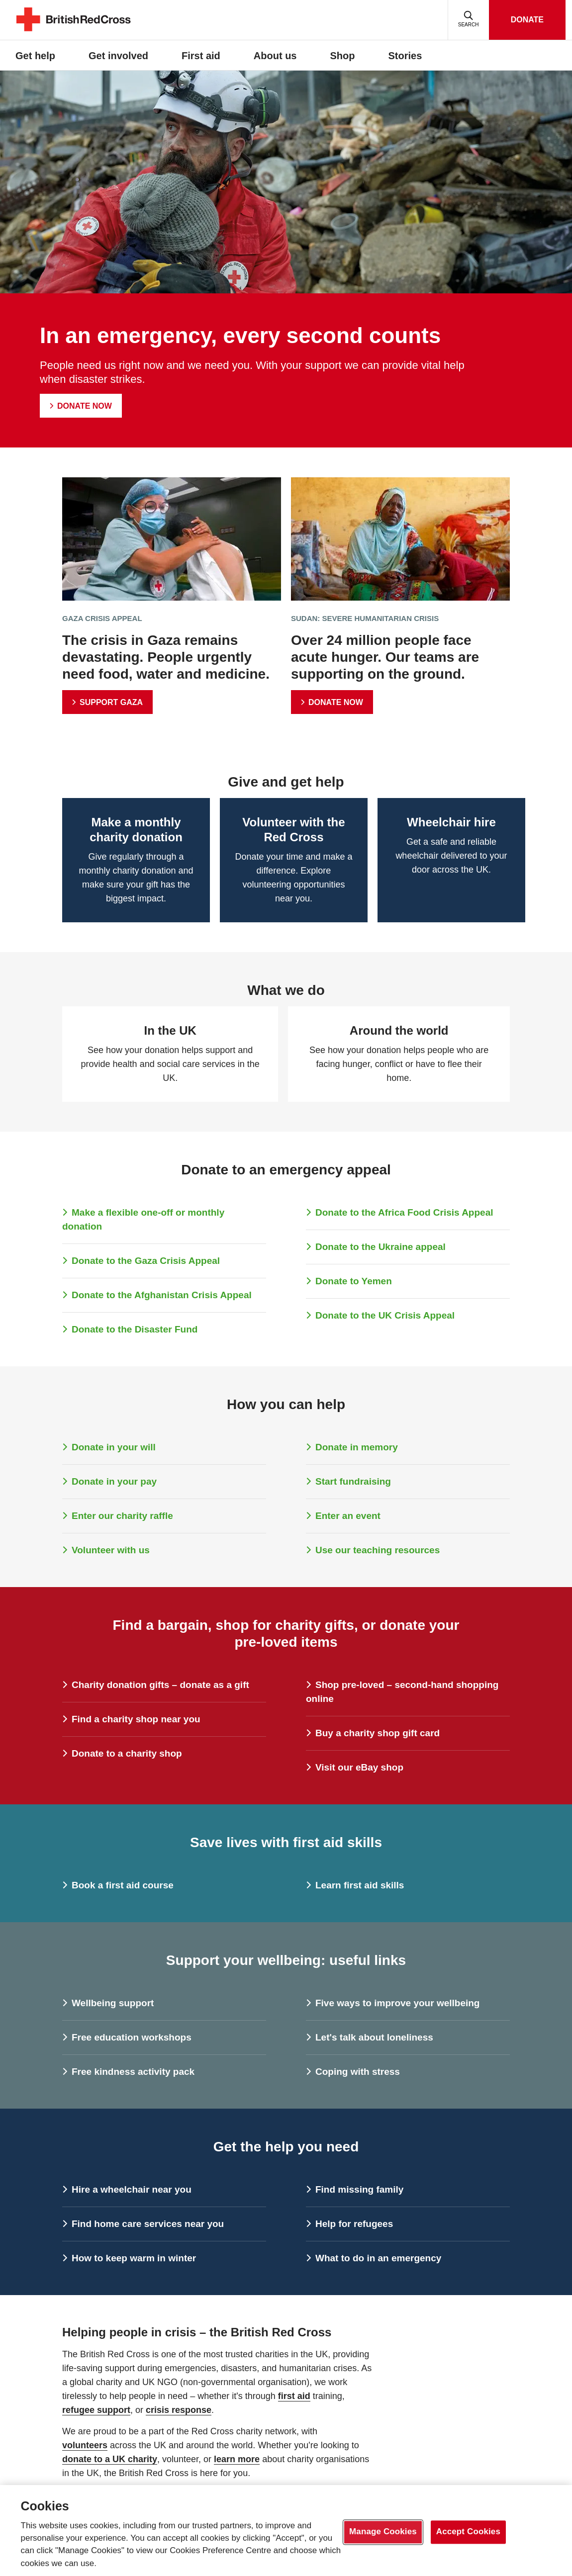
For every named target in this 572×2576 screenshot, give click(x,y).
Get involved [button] (118, 55)
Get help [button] (35, 55)
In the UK (170, 1030)
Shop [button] (342, 55)
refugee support (96, 2410)
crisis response (178, 2410)
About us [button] (275, 55)
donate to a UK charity (109, 2459)
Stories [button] (405, 55)
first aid (294, 2396)
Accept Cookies (468, 2532)
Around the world (399, 1030)
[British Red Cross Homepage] (73, 29)
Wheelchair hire (451, 822)
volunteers (84, 2445)
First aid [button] (201, 55)
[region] (286, 2530)
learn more (237, 2459)
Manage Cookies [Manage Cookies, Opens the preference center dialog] (383, 2532)
